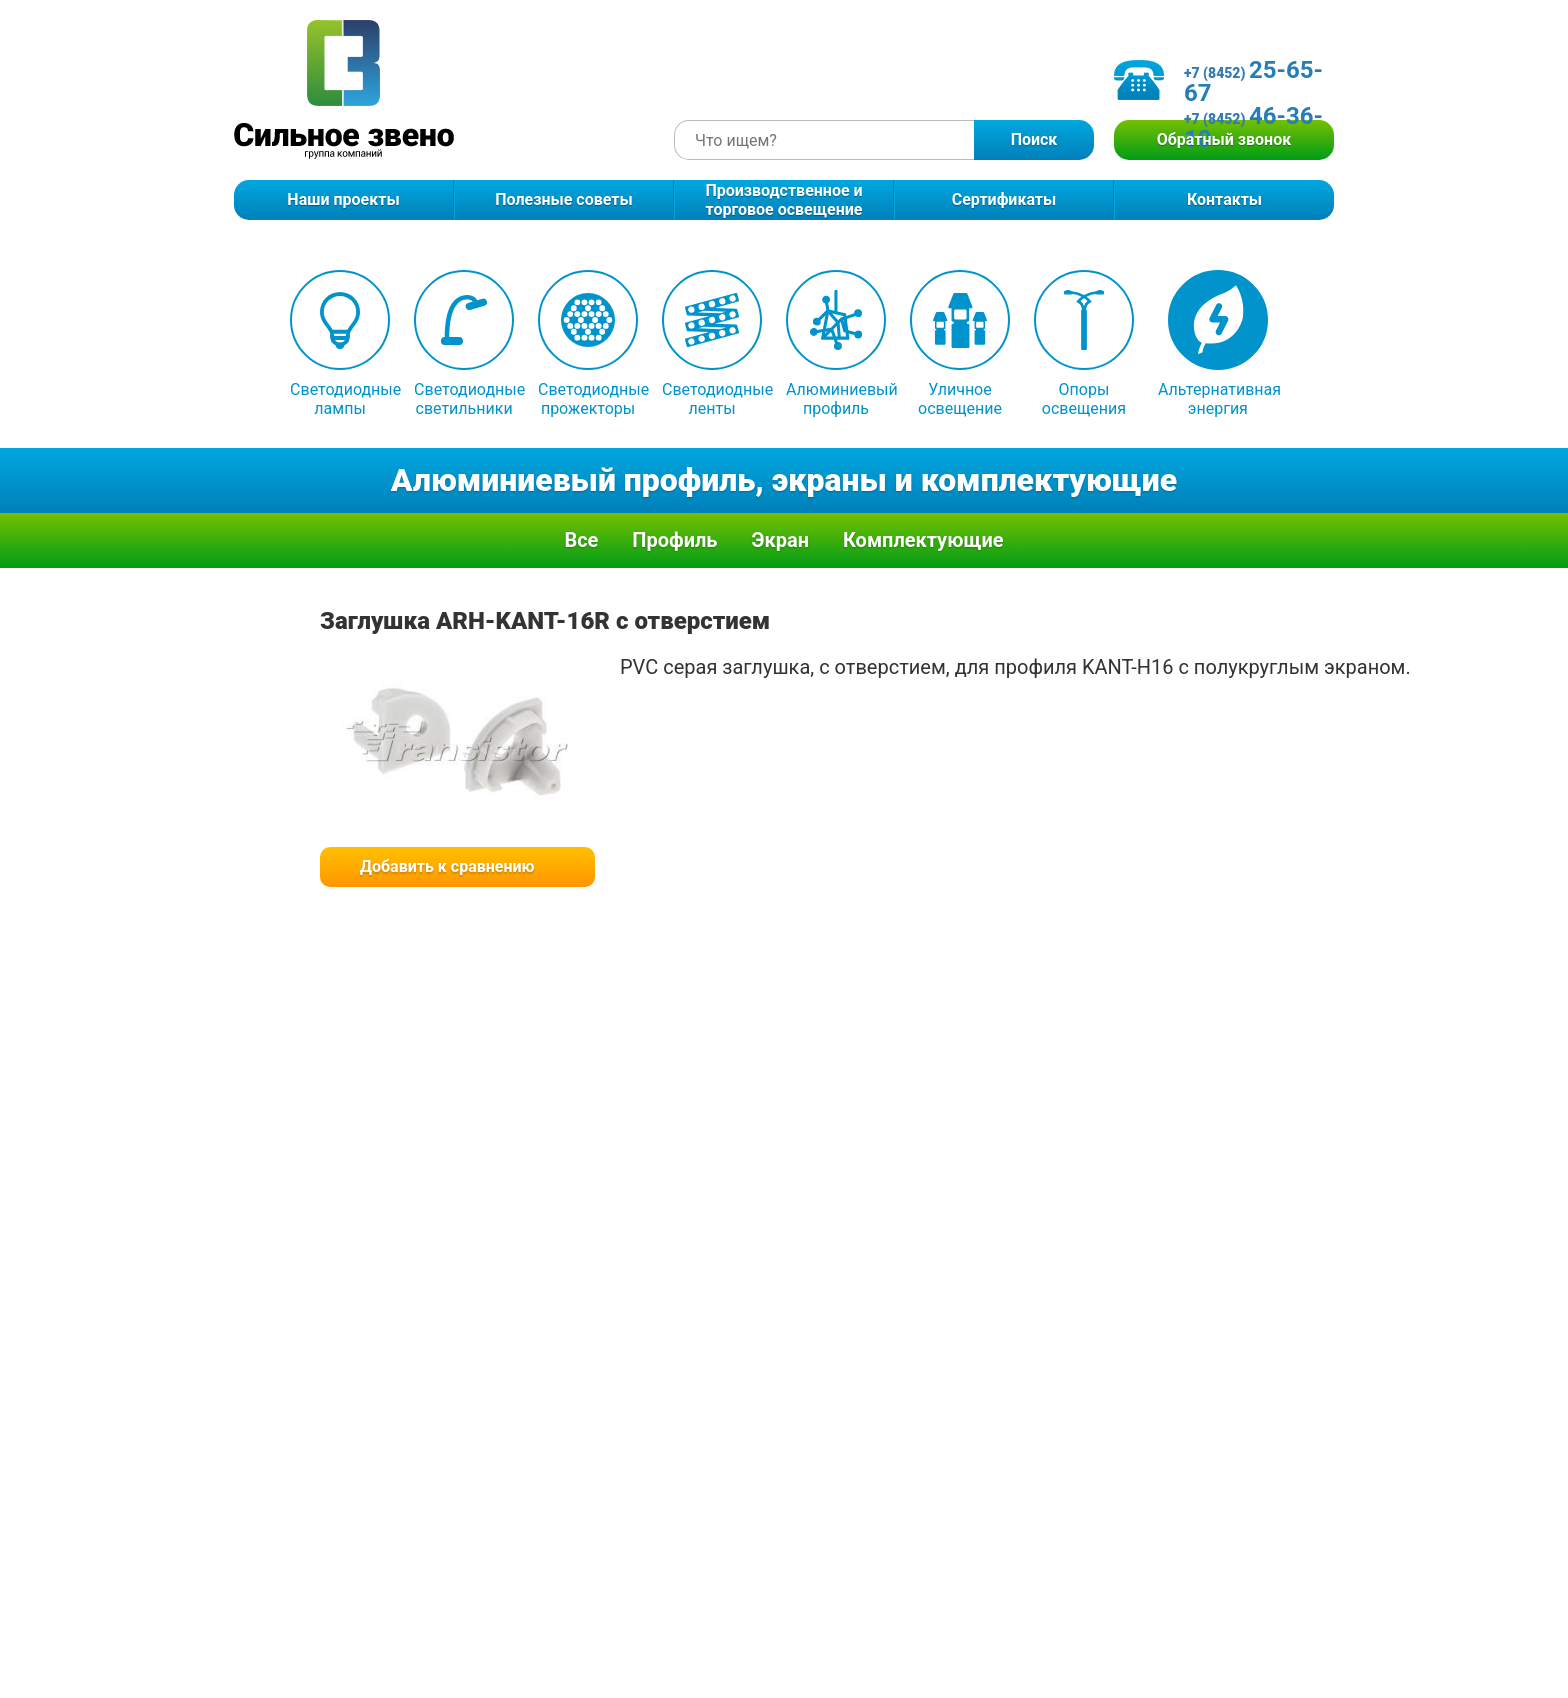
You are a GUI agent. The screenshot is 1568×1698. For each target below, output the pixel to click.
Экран (780, 540)
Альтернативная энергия (1218, 344)
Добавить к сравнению (447, 866)
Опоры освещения (1084, 344)
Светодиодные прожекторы (588, 344)
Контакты (1224, 199)
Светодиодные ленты (712, 344)
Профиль (674, 540)
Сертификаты (1004, 199)
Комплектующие (923, 540)
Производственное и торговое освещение (783, 200)
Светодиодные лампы (340, 344)
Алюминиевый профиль (836, 344)
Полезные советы (563, 199)
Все (581, 540)
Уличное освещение (960, 344)
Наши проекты (343, 199)
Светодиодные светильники (464, 344)
